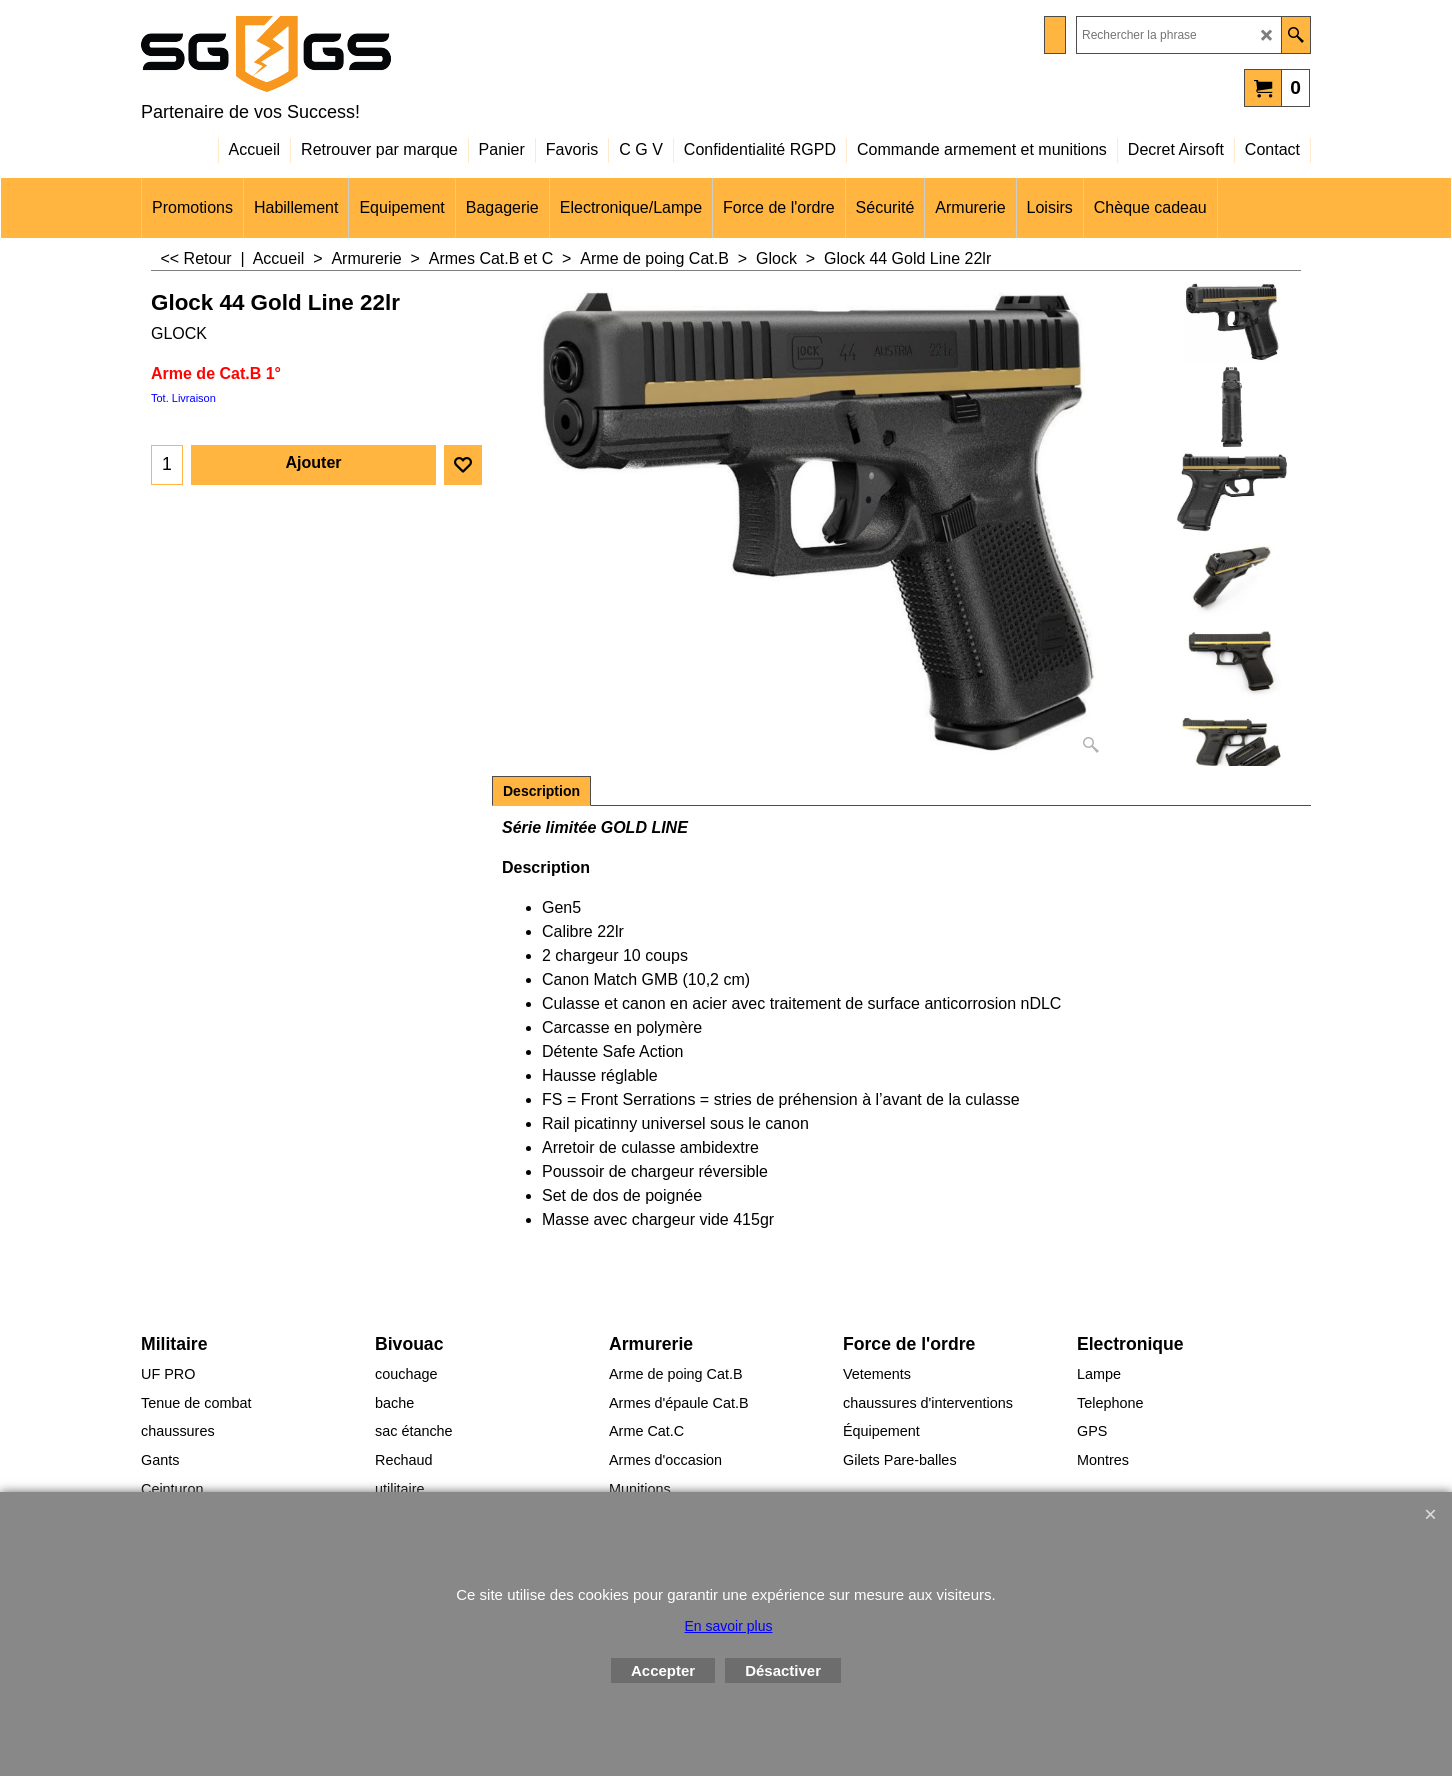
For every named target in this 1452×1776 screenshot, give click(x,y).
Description (541, 791)
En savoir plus (729, 1626)
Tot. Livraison (183, 398)
